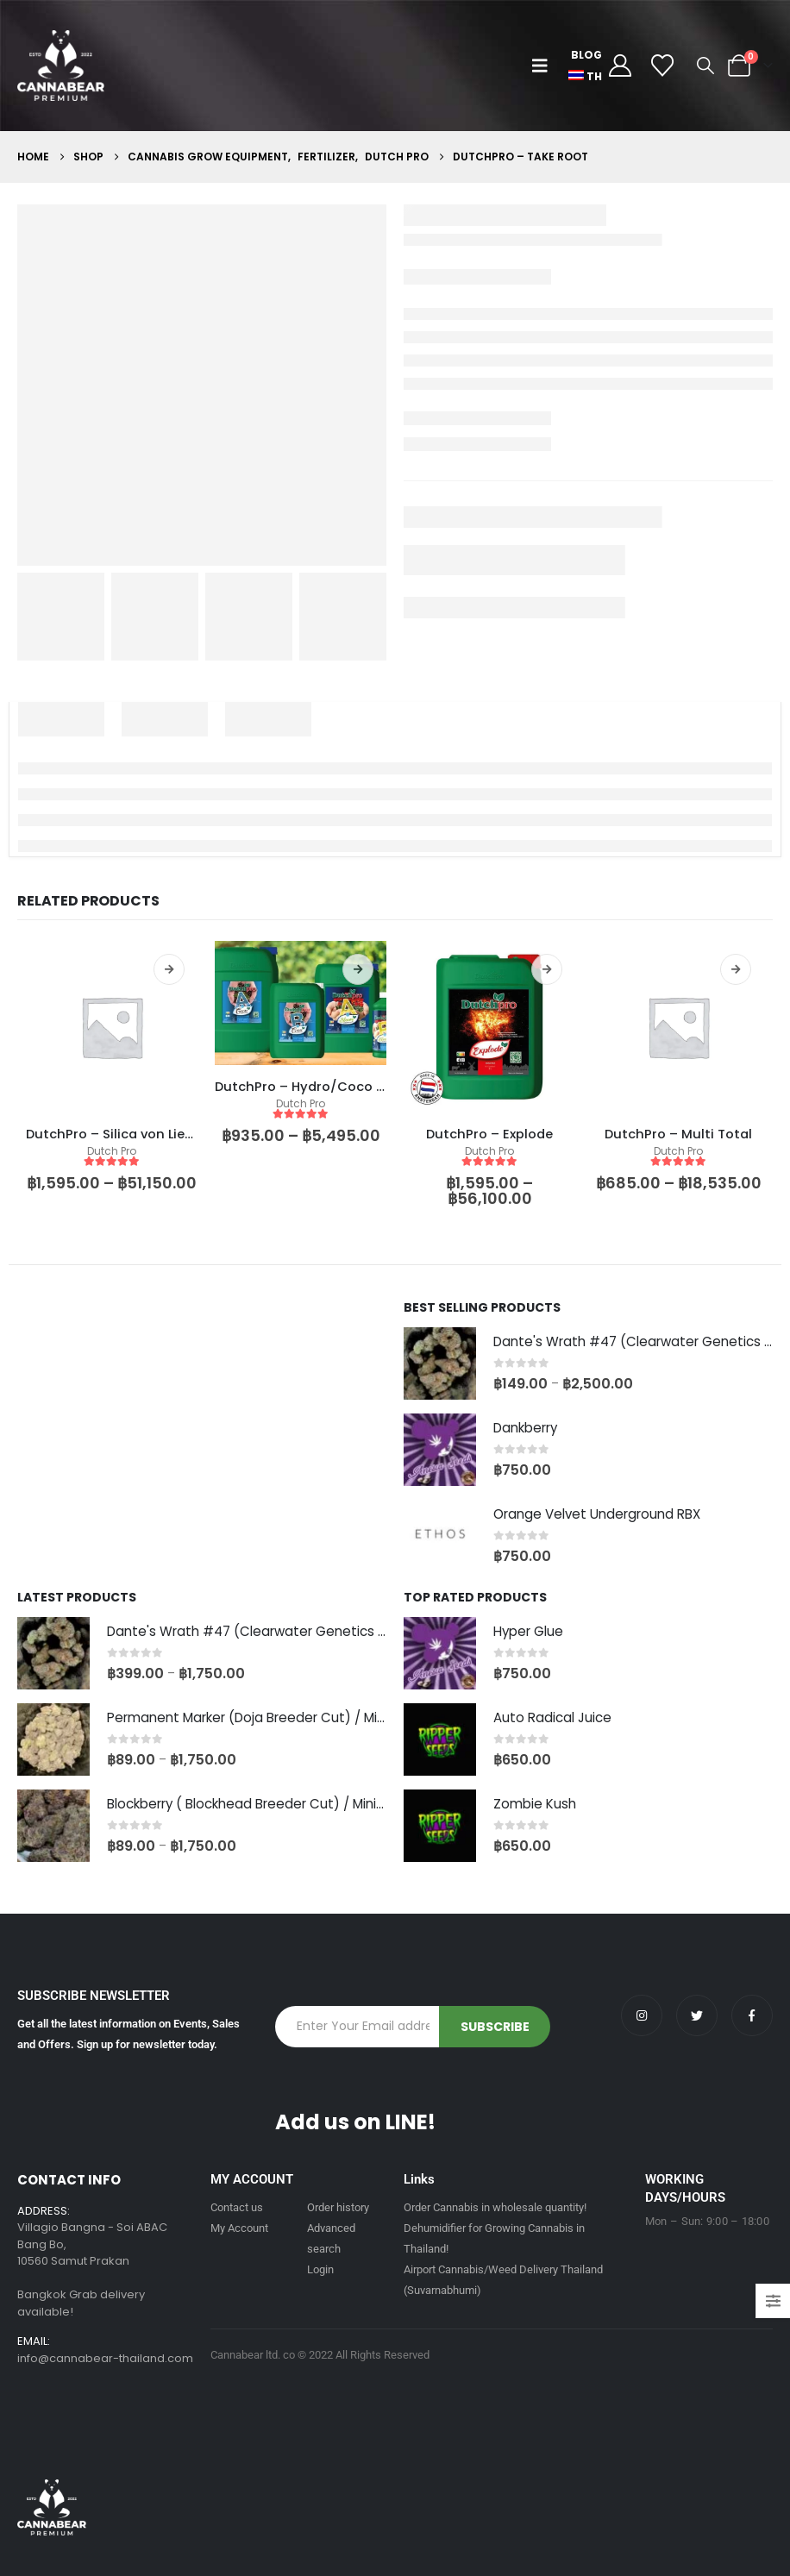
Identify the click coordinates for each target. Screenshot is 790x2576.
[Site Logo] (60, 65)
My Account (239, 2228)
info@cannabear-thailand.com (105, 2359)
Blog (586, 54)
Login (320, 2269)
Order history (338, 2207)
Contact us (236, 2207)
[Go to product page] (440, 1363)
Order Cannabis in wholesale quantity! (495, 2207)
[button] (543, 65)
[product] (112, 1027)
